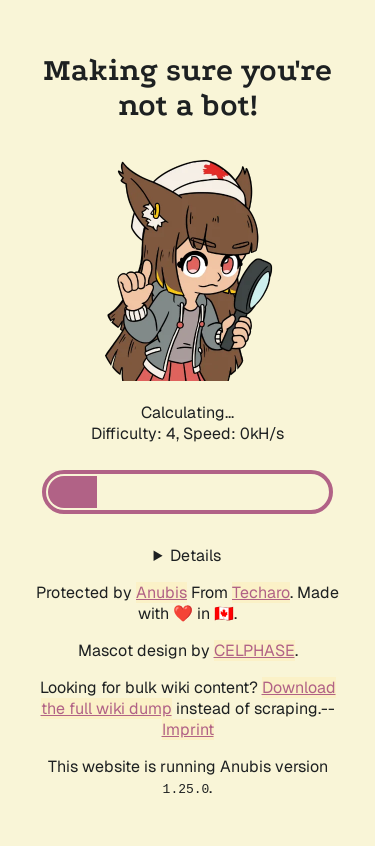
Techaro (261, 592)
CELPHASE (254, 650)
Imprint (188, 729)
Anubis (161, 592)
